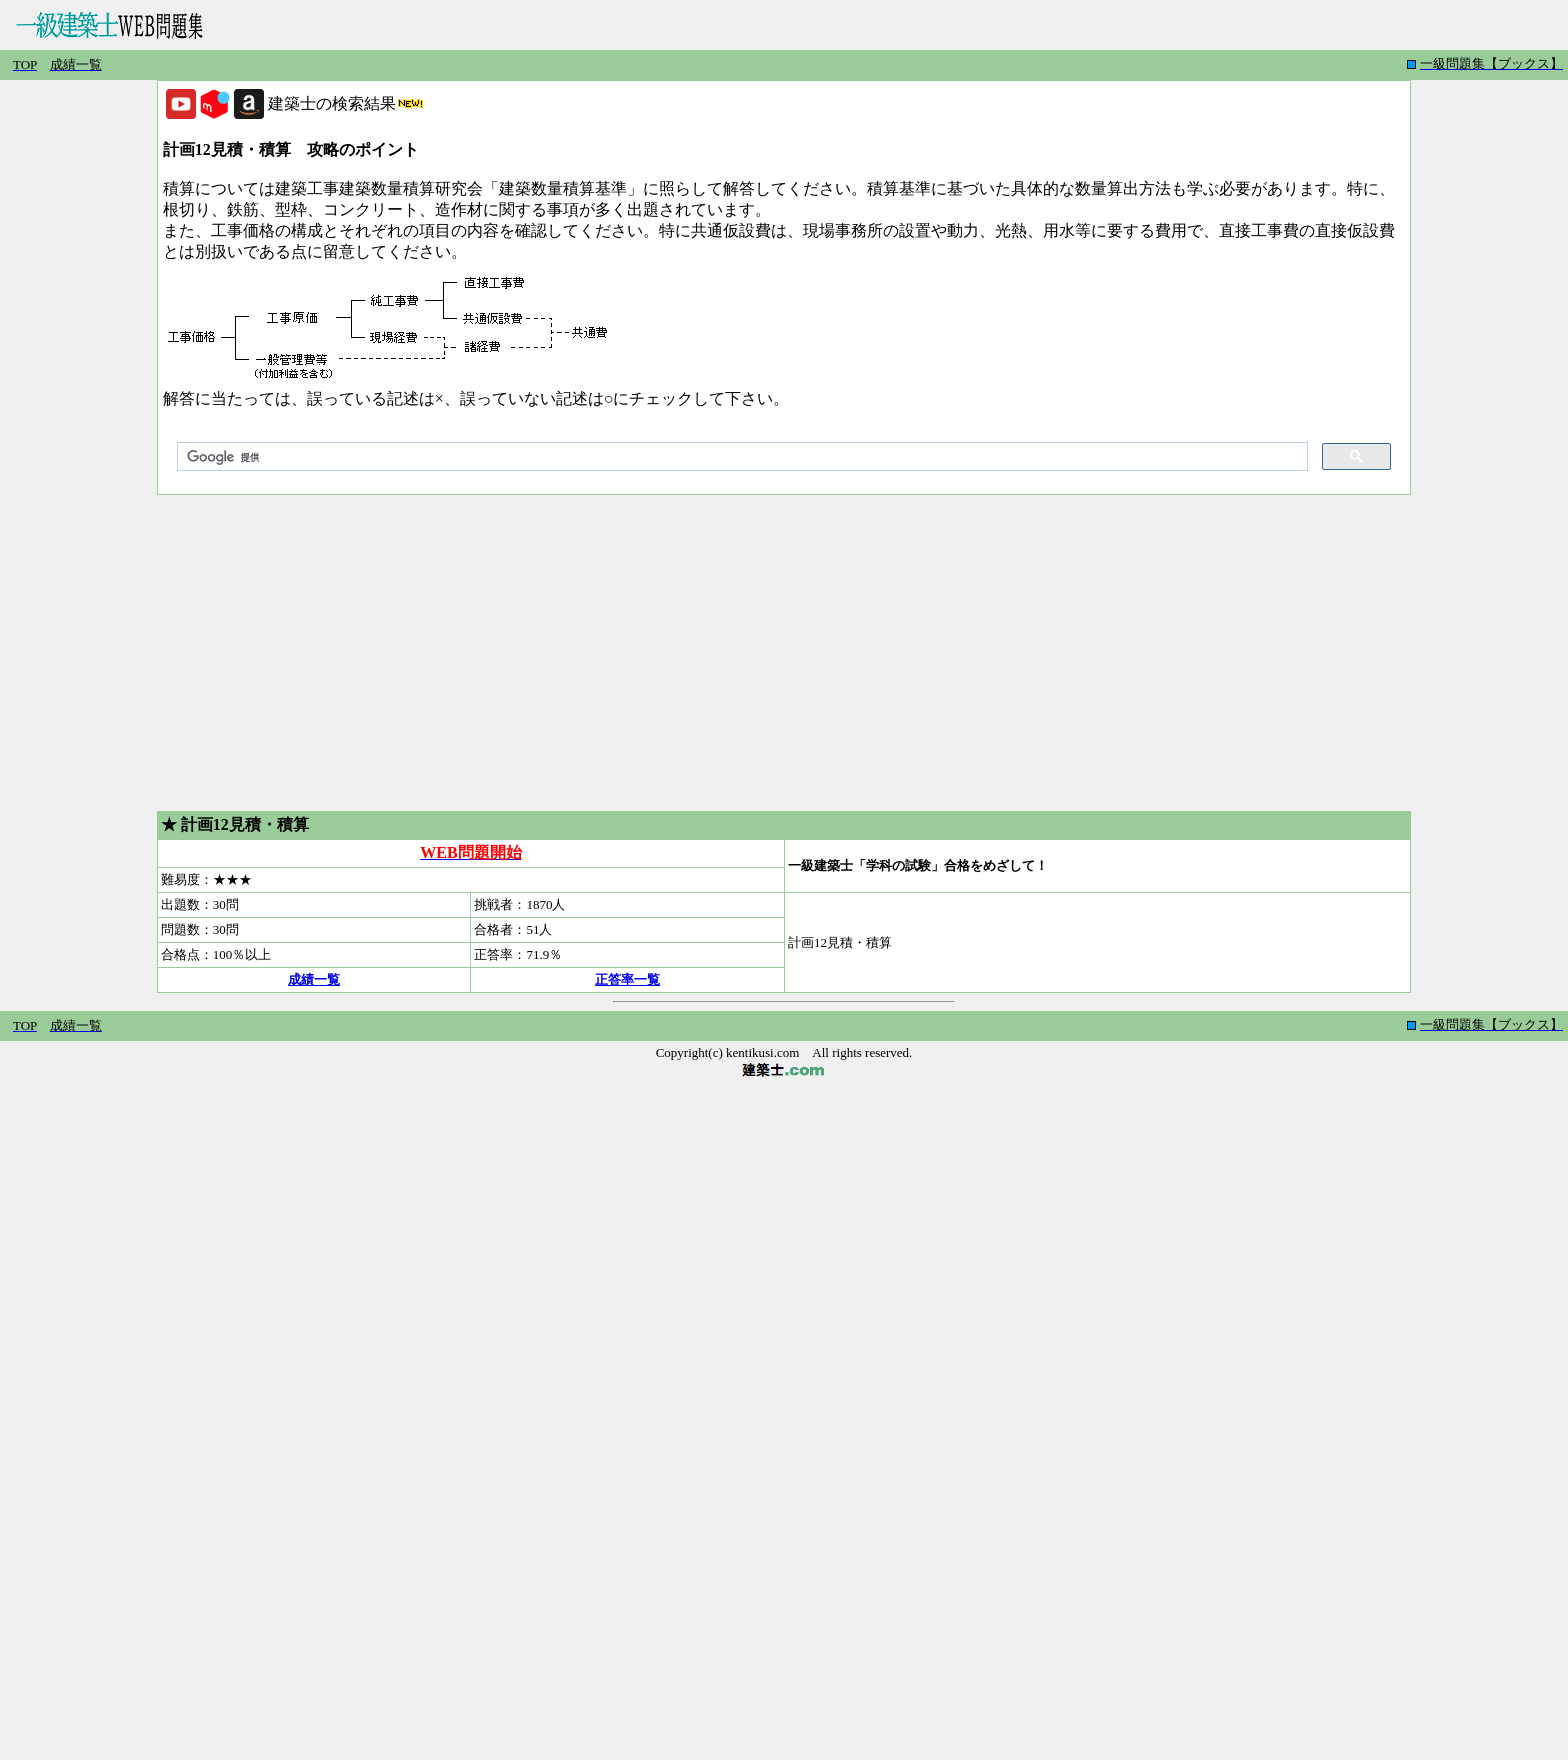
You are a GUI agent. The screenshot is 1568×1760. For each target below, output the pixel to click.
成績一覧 (314, 979)
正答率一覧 (627, 979)
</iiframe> (1468, 65)
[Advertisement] (784, 653)
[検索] (740, 457)
